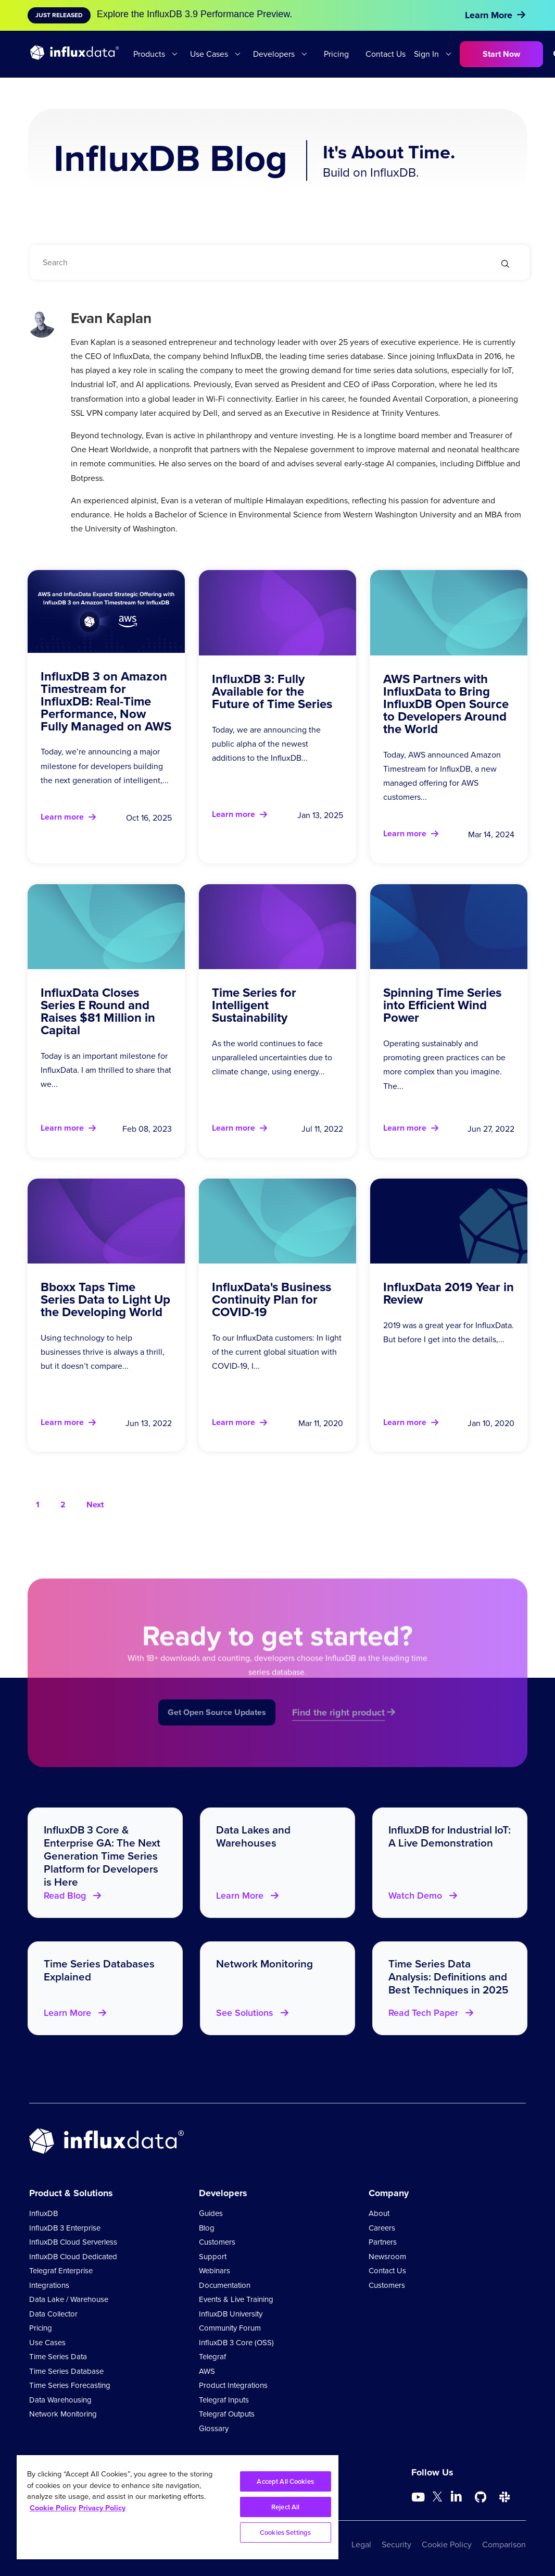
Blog (207, 2228)
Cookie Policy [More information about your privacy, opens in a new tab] (53, 2507)
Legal (361, 2544)
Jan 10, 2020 (491, 1423)
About (379, 2213)
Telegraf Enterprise (61, 2270)
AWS (207, 2371)
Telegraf (212, 2356)
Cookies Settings (285, 2532)
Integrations (49, 2285)
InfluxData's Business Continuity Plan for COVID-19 (271, 1299)
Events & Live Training (236, 2299)
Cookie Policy (447, 2544)
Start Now (501, 54)
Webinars (214, 2270)
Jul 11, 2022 (322, 1129)
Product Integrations (233, 2385)
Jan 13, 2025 (320, 815)
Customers (217, 2242)
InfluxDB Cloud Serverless (73, 2242)
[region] (177, 2507)
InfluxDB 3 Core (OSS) (236, 2342)
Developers (274, 54)
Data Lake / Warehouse (68, 2299)
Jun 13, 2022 (148, 1423)
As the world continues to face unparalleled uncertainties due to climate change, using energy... (272, 1057)
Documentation (224, 2285)
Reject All (285, 2507)
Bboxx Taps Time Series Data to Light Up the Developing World (105, 1299)
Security (396, 2544)
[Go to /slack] (504, 2497)
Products (149, 54)
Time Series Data (58, 2356)
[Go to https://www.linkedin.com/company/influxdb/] (456, 2496)
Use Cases (209, 54)
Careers (382, 2228)
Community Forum (230, 2328)
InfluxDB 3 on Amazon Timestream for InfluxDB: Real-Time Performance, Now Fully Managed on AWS (106, 701)
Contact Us (385, 54)
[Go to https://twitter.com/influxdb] (437, 2499)
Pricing (336, 54)
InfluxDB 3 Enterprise (64, 2228)
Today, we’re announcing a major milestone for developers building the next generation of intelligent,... (105, 766)
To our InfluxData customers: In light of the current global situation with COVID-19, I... (277, 1352)
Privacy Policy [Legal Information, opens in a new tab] (102, 2507)
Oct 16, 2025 (149, 818)
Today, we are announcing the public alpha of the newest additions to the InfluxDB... (266, 744)
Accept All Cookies (285, 2481)
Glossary (214, 2428)
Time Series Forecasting (69, 2385)
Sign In (426, 54)
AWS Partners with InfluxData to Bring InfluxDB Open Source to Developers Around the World (446, 704)
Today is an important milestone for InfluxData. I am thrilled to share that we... (106, 1070)
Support (212, 2256)
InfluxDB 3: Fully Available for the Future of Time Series (272, 691)
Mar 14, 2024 (491, 834)
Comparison (504, 2544)
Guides (211, 2213)
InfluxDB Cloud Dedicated (73, 2256)
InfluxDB (43, 2213)
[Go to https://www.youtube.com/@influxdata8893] (419, 2497)
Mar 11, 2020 (320, 1423)
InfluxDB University (230, 2314)
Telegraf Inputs (224, 2400)
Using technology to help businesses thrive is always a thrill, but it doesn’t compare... (103, 1352)
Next (95, 1504)
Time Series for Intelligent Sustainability (254, 1005)
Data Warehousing (60, 2400)
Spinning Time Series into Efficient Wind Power (442, 1005)
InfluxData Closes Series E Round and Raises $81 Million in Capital (98, 1011)
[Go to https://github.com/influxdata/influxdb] (480, 2497)
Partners (383, 2242)
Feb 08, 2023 (147, 1129)
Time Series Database (66, 2371)
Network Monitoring (63, 2414)
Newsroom (387, 2256)
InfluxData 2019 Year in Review (448, 1293)
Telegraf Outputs (227, 2414)
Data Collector (53, 2314)
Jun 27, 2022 (491, 1129)
